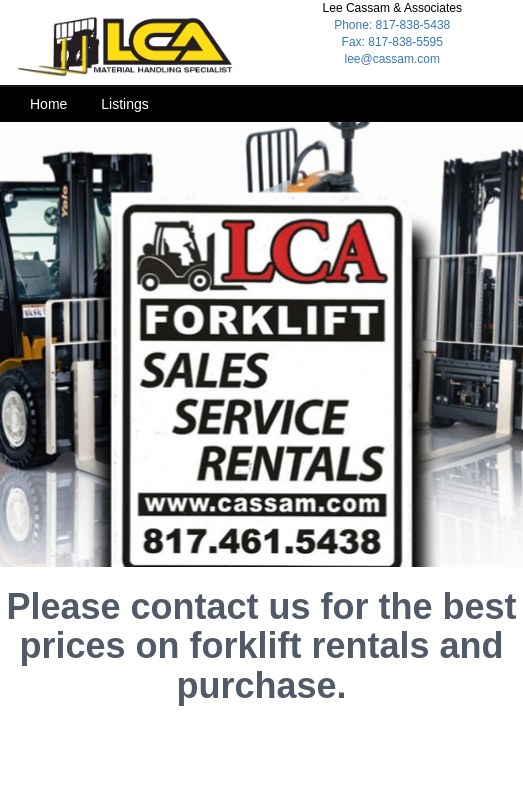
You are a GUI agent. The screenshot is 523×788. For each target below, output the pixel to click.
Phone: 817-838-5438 (392, 25)
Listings (124, 104)
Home (48, 104)
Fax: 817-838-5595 (392, 42)
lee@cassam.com (392, 59)
